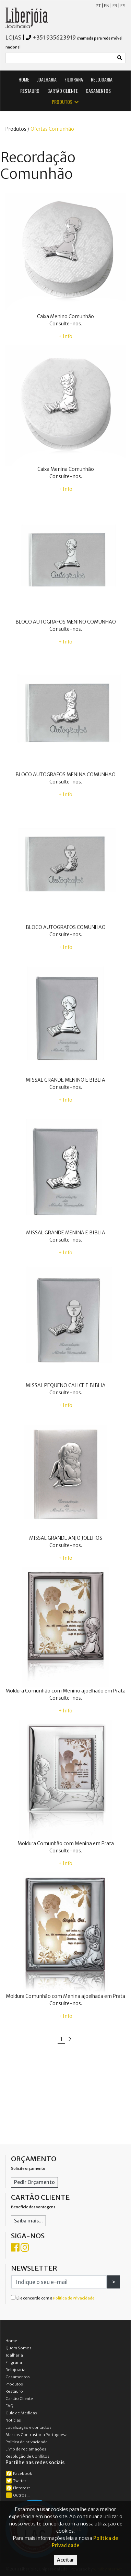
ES (123, 5)
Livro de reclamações (25, 2449)
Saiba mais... (28, 2221)
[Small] (60, 58)
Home (11, 2340)
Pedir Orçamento (34, 2182)
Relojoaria (15, 2369)
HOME (24, 79)
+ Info (65, 336)
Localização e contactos (28, 2427)
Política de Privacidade (73, 2298)
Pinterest (18, 2488)
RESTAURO (29, 90)
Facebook (19, 2473)
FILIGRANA (73, 79)
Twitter (16, 2480)
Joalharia (14, 2355)
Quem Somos (18, 2348)
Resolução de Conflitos (27, 2456)
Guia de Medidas (21, 2413)
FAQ (9, 2405)
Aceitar (65, 2560)
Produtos (14, 2384)
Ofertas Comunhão (52, 129)
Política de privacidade (26, 2441)
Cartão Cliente (19, 2398)
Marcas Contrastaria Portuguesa (36, 2434)
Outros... (17, 2495)
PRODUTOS (66, 101)
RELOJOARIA (101, 79)
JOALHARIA (47, 79)
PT (98, 5)
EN (106, 5)
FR (114, 5)
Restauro (14, 2391)
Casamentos (17, 2376)
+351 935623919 (54, 37)
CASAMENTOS (98, 90)
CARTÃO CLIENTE (62, 90)
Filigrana (13, 2362)
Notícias (13, 2420)
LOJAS (13, 37)
